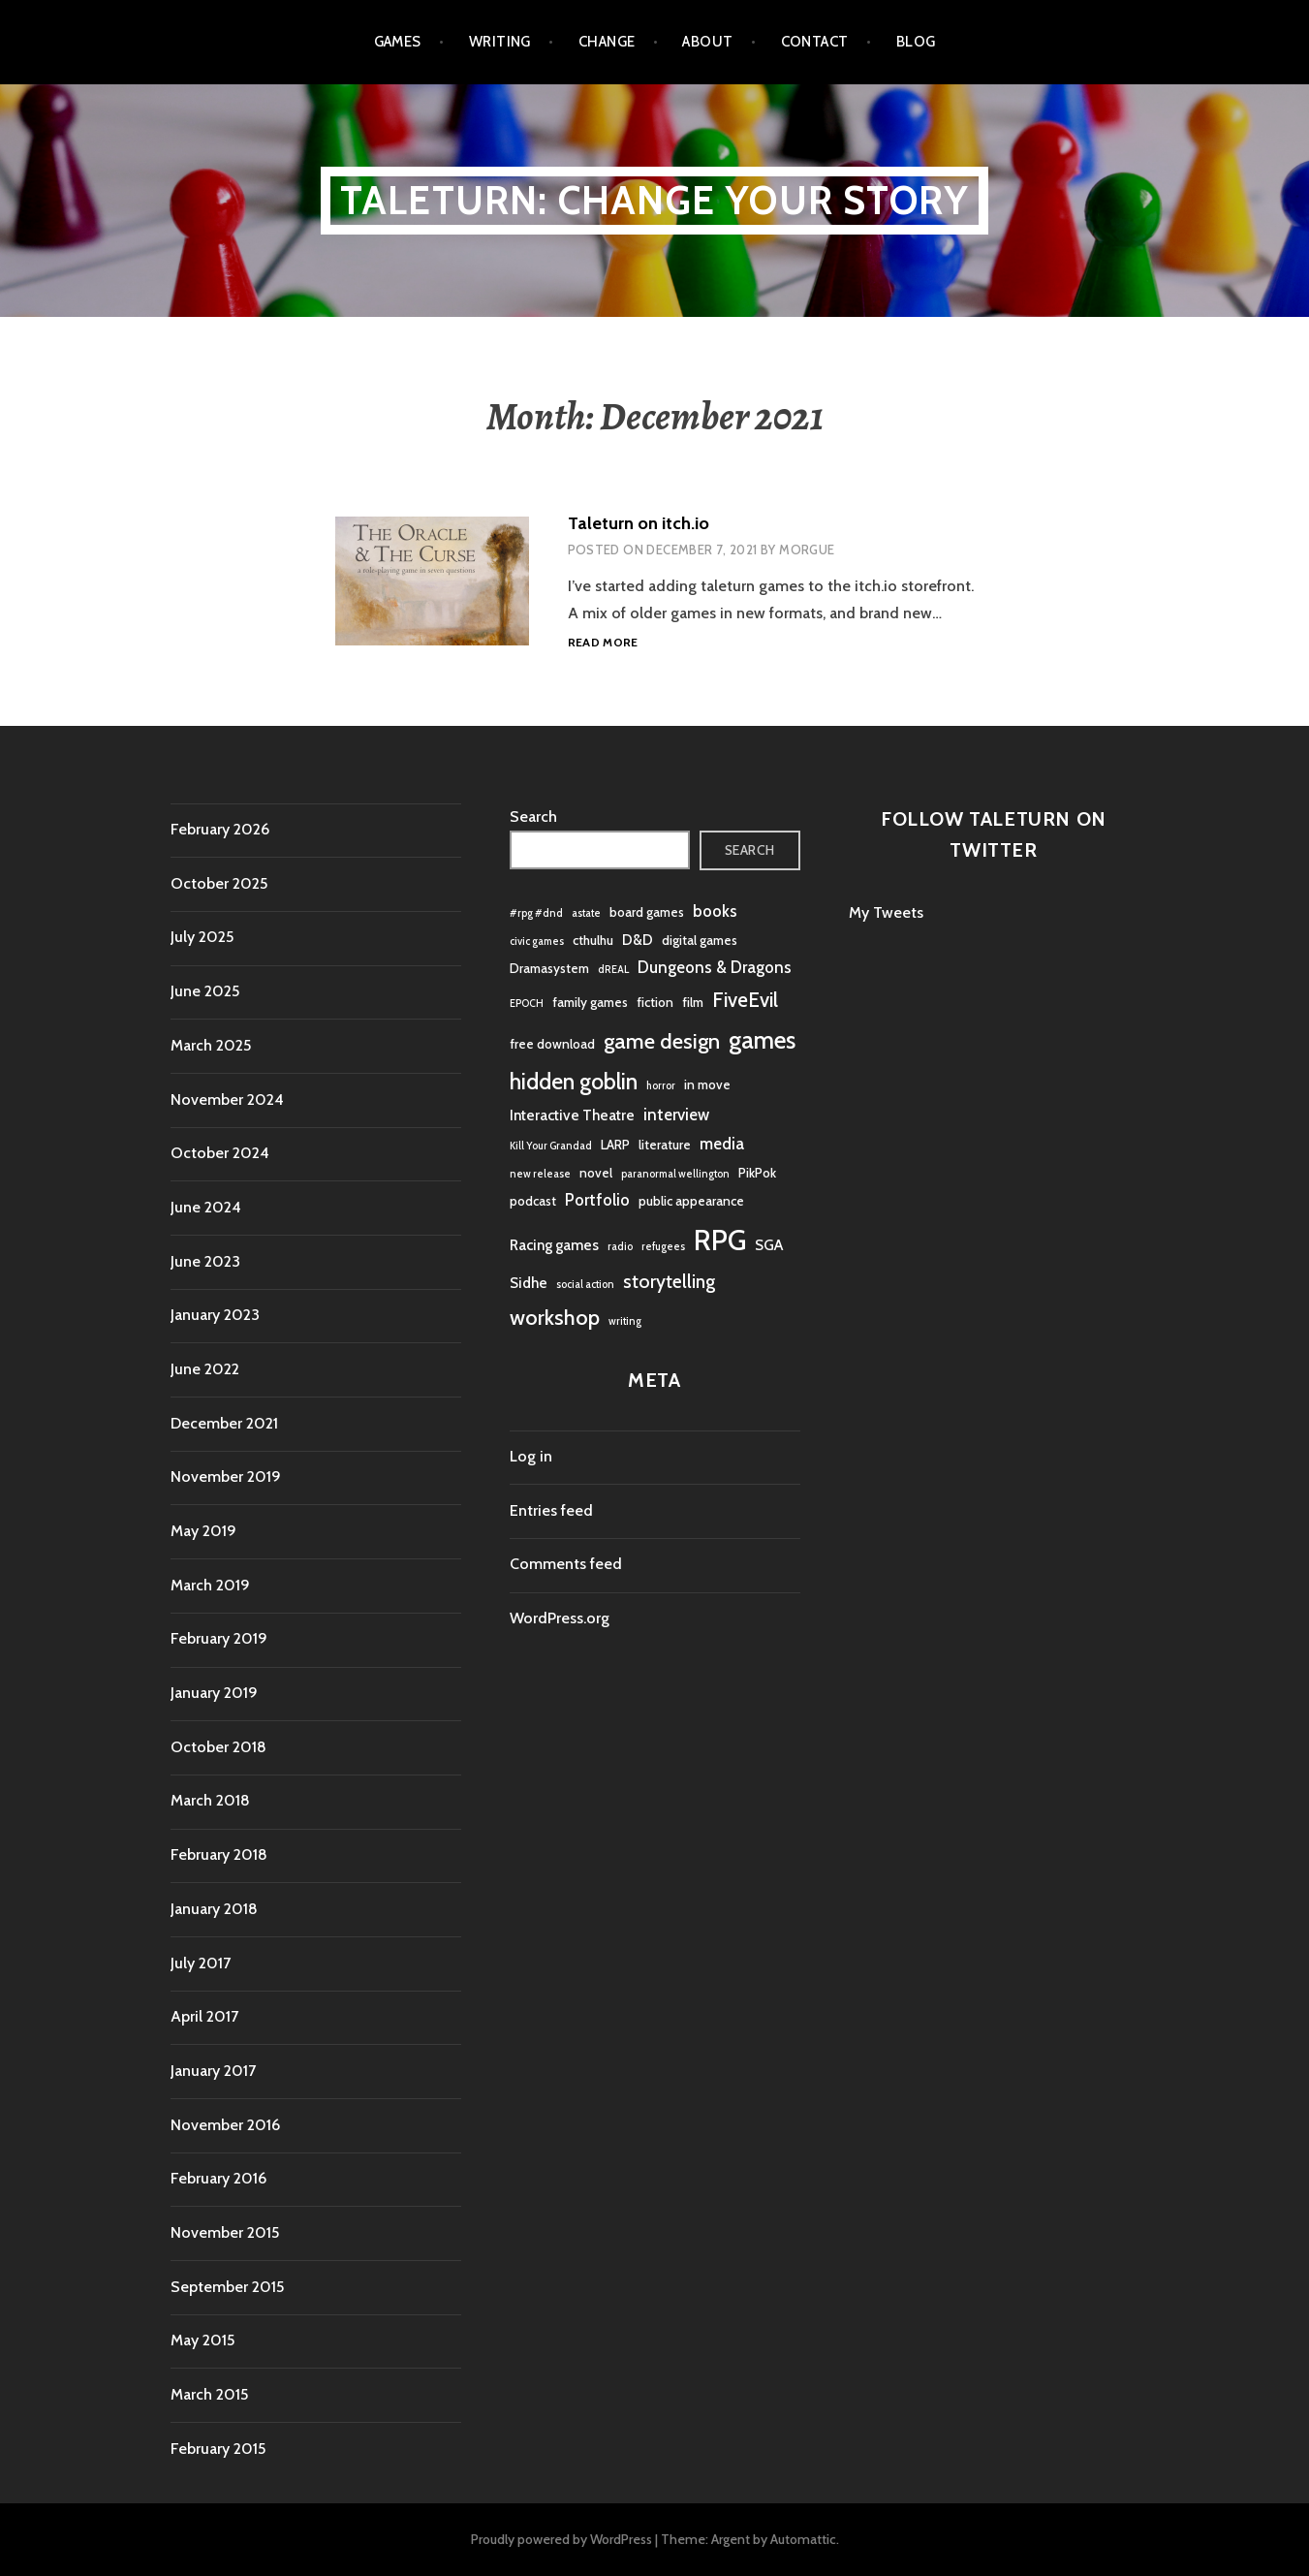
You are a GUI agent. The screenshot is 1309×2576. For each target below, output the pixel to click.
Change (607, 41)
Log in (531, 1456)
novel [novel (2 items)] (595, 1172)
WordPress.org (559, 1618)
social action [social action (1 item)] (585, 1284)
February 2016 (218, 2178)
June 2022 (205, 1369)
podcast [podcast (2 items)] (533, 1201)
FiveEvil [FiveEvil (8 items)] (745, 1000)
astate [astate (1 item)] (586, 913)
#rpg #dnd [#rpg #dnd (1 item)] (536, 913)
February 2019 (219, 1638)
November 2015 (225, 2232)
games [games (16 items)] (762, 1039)
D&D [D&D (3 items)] (637, 939)
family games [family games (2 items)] (590, 1002)
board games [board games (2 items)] (646, 912)
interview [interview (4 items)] (676, 1114)
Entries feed (551, 1510)
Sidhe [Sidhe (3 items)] (528, 1282)
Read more (603, 643)
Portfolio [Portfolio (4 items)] (597, 1199)
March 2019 (210, 1585)
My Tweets (886, 912)
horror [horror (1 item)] (660, 1086)
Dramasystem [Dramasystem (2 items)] (549, 968)
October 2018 (218, 1747)
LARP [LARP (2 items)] (615, 1144)
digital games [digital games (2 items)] (699, 940)
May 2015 (202, 2340)
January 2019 (214, 1692)
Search (533, 816)
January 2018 (214, 1909)
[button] (432, 581)
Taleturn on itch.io (638, 523)
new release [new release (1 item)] (540, 1174)
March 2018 (210, 1800)
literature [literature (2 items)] (665, 1144)
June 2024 (206, 1207)
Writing (500, 41)
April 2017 (204, 2016)
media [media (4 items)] (722, 1143)
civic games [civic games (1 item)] (537, 941)
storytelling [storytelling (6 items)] (669, 1282)
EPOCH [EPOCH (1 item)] (527, 1003)
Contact (815, 41)
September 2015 (227, 2287)
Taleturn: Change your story (654, 200)
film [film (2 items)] (692, 1002)
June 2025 (205, 991)
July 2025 (202, 936)
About (707, 41)
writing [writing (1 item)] (624, 1321)
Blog (916, 41)
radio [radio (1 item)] (620, 1247)
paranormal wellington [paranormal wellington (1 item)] (675, 1174)
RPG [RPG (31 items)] (720, 1240)
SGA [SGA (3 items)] (769, 1245)
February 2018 (219, 1854)
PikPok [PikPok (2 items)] (757, 1172)
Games (397, 41)
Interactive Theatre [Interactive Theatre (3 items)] (572, 1115)
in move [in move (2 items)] (707, 1084)
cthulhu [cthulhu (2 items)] (593, 940)
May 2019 (203, 1531)
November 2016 (225, 2125)
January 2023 (215, 1314)
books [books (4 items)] (715, 911)
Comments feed (566, 1564)
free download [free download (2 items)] (552, 1044)
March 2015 (209, 2394)
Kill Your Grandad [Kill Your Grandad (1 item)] (551, 1146)
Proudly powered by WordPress (561, 2539)
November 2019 (226, 1476)
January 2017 (213, 2070)
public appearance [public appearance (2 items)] (691, 1201)
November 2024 (227, 1099)
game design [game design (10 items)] (662, 1041)
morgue (806, 549)
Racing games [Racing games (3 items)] (554, 1245)
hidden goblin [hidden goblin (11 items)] (574, 1081)
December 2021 (224, 1423)
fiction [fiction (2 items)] (655, 1002)
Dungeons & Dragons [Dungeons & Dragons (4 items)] (715, 967)
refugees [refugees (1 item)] (663, 1247)
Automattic (803, 2539)
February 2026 (220, 829)
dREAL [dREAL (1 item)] (613, 969)
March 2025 (211, 1045)
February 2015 (218, 2448)
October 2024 (220, 1153)
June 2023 (205, 1261)
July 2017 (201, 1963)
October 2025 (219, 883)
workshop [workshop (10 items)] (555, 1317)
